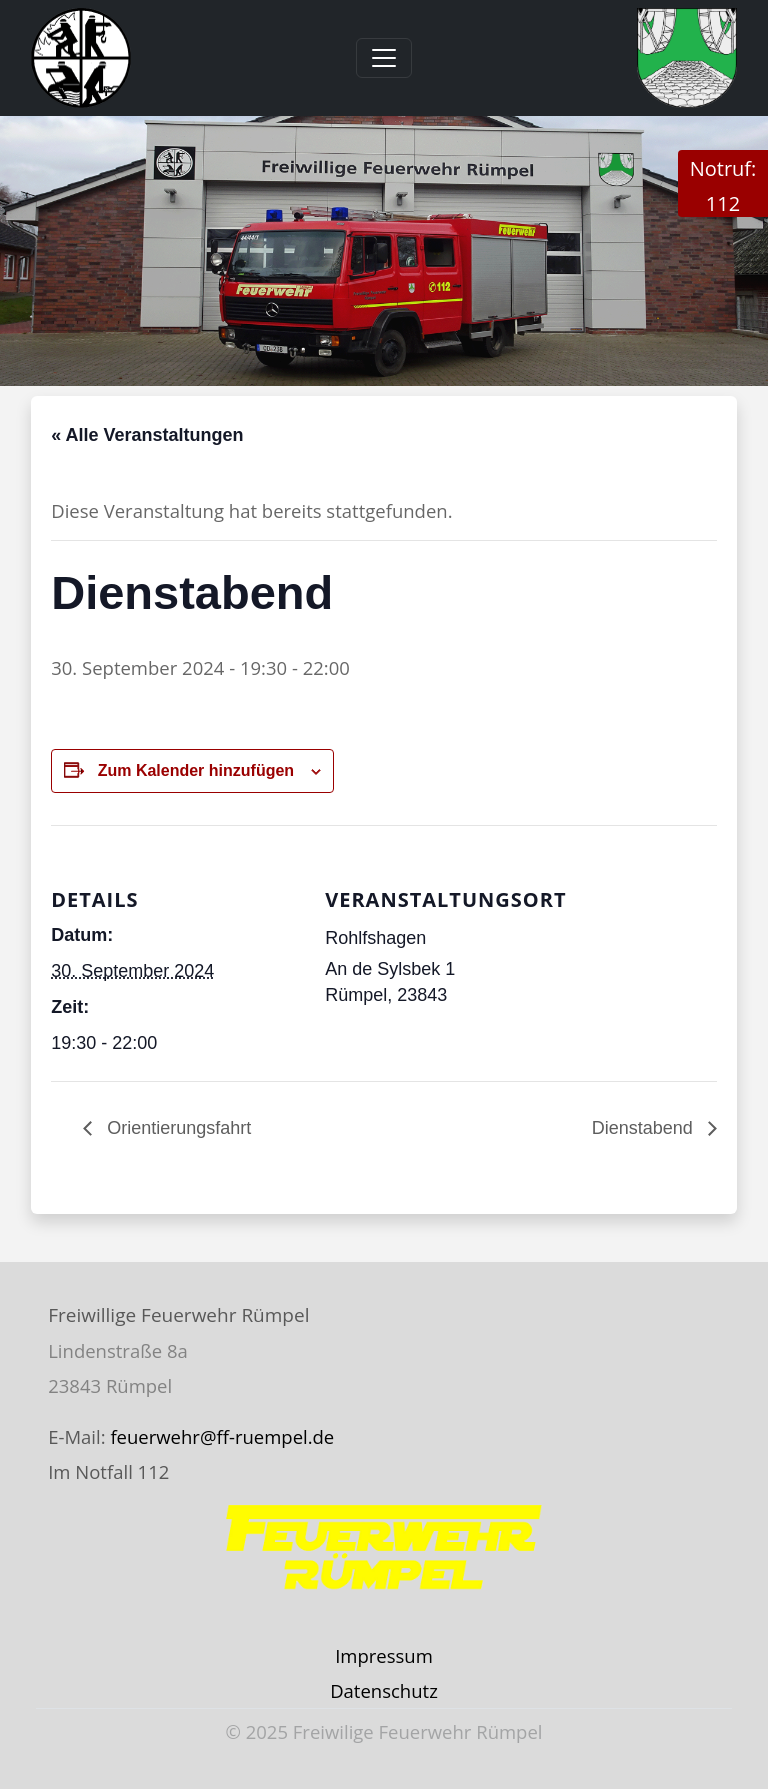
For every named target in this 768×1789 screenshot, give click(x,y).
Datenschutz (384, 1690)
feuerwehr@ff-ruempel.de (222, 1436)
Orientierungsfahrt (176, 1128)
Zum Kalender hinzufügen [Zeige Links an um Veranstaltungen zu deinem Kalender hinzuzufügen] (196, 770)
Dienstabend (645, 1128)
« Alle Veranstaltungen (147, 435)
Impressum (384, 1655)
